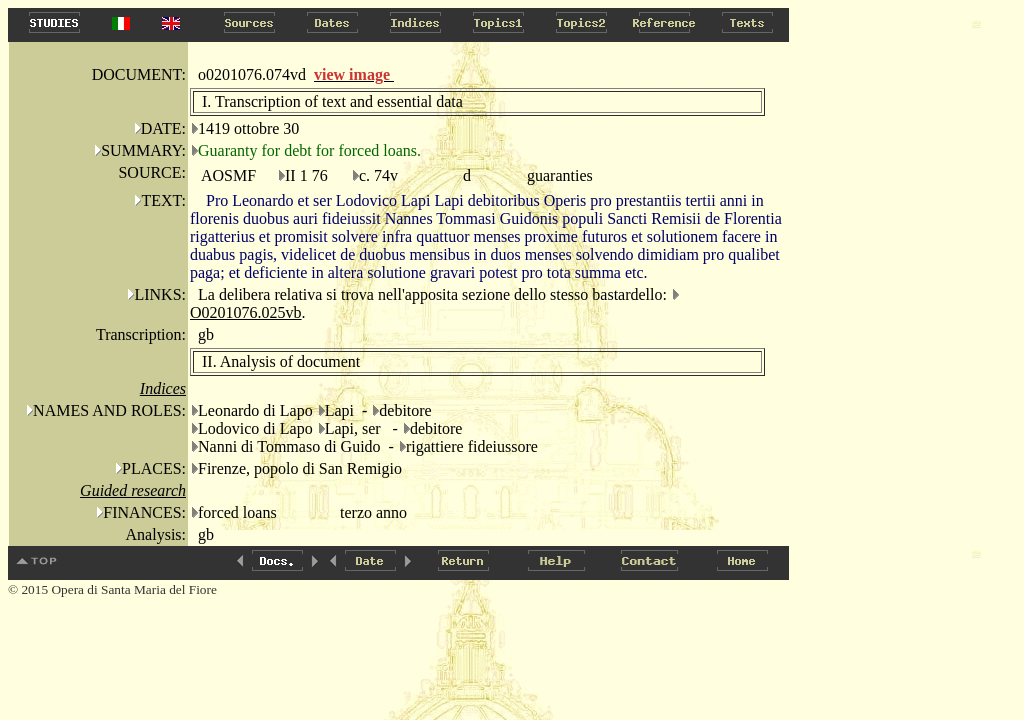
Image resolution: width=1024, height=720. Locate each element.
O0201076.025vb (246, 312)
